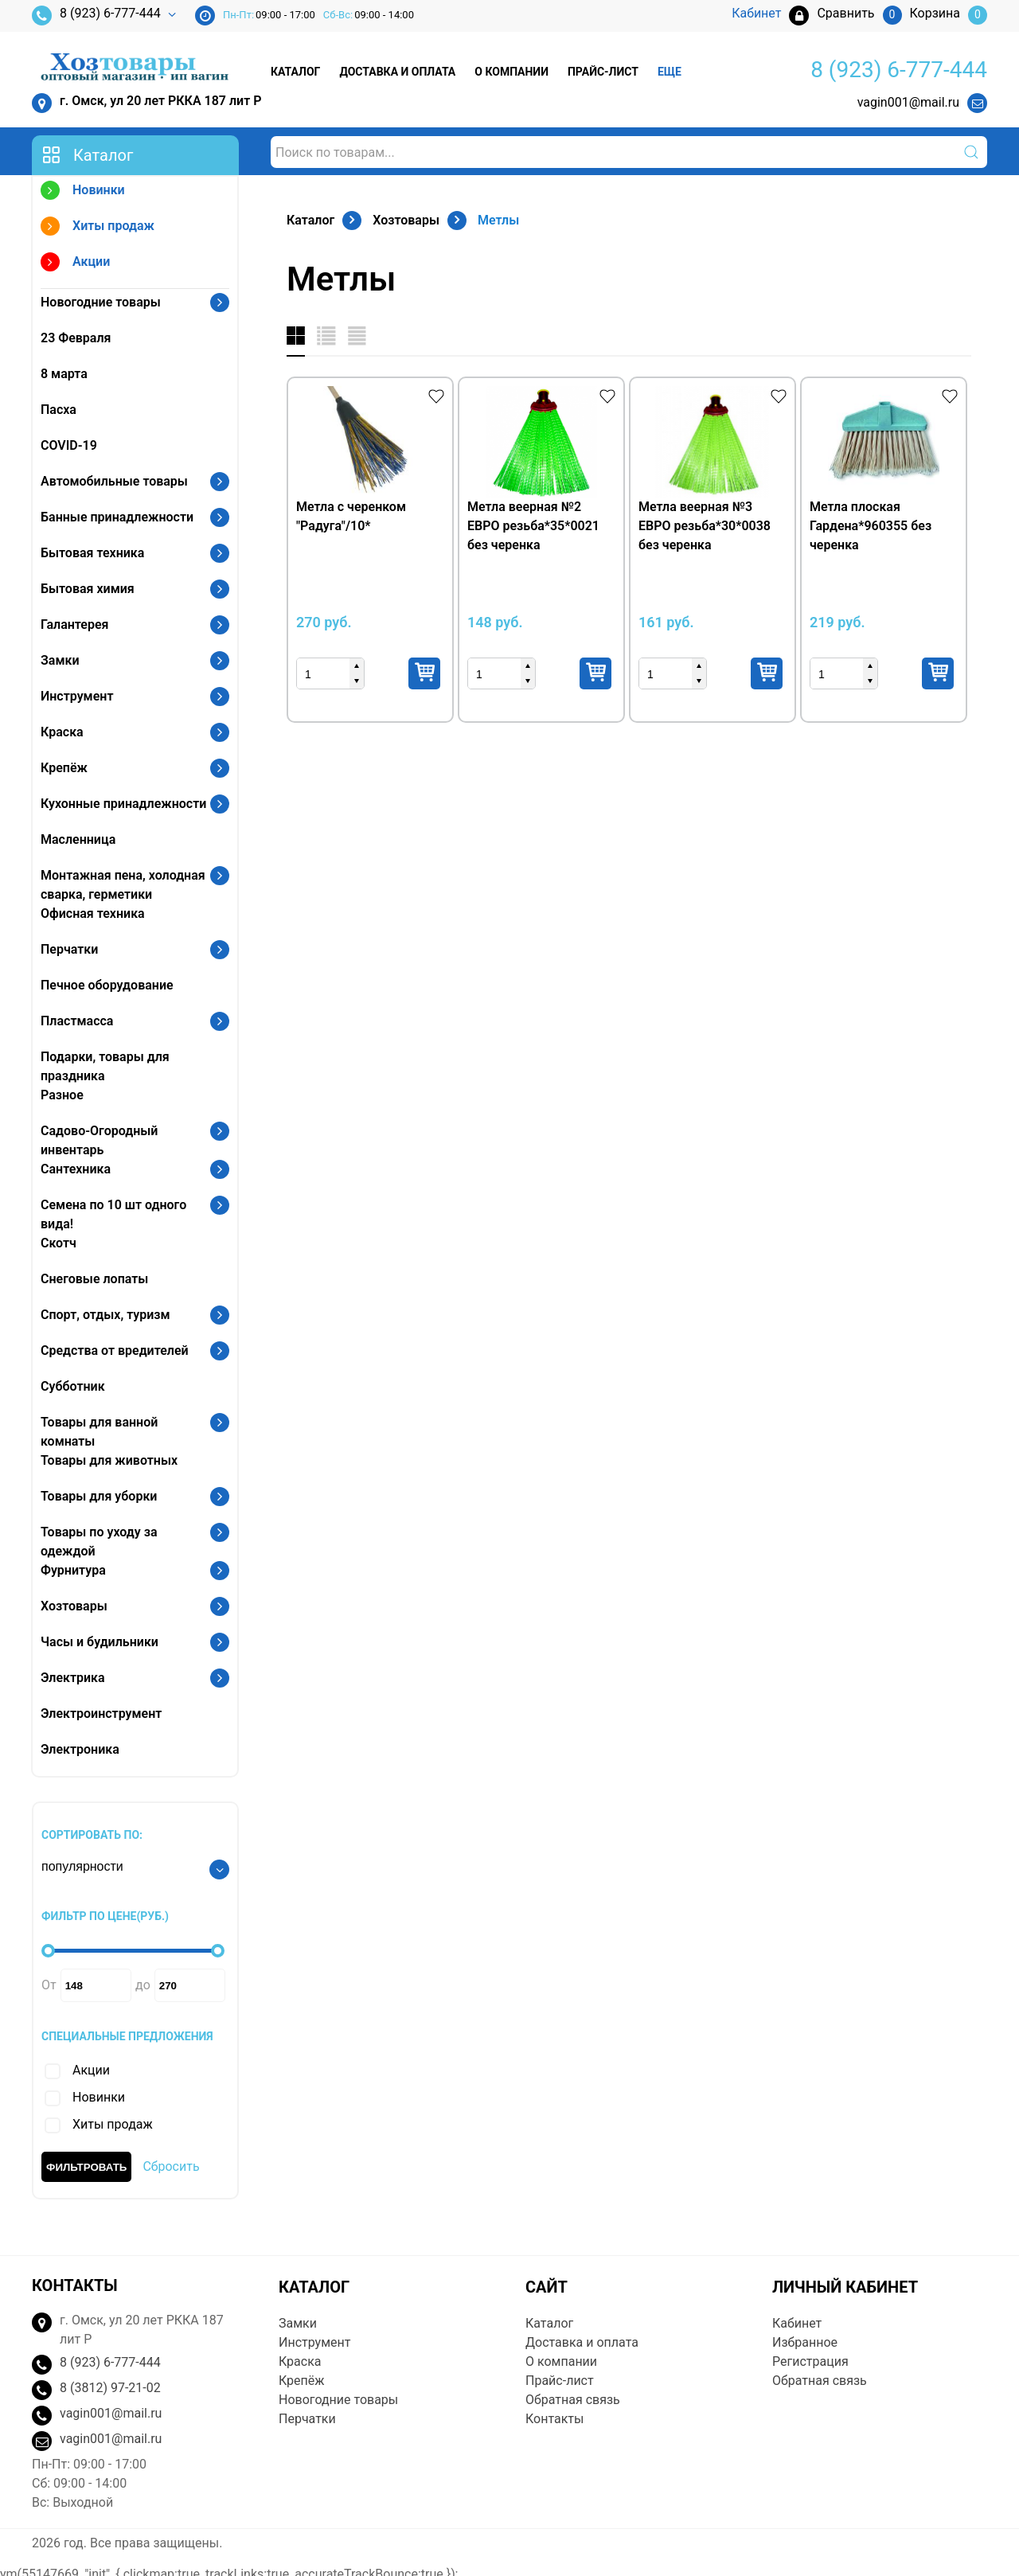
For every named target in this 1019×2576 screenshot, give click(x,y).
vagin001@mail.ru (908, 102)
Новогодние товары (101, 302)
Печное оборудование (107, 985)
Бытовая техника (92, 552)
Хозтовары (74, 1606)
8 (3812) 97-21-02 (110, 2387)
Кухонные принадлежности (123, 803)
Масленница (78, 839)
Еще (669, 71)
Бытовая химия (88, 588)
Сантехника (76, 1169)
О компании (511, 71)
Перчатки (69, 949)
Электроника (80, 1749)
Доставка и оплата (397, 71)
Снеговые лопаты (94, 1278)
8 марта (64, 373)
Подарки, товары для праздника (105, 1066)
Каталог (295, 71)
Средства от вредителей (115, 1350)
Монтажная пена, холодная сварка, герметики (123, 885)
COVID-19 (69, 445)
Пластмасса (77, 1020)
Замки (60, 660)
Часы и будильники (99, 1641)
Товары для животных (109, 1460)
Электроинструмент (101, 1713)
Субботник (73, 1386)
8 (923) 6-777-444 (96, 15)
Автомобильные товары (114, 481)
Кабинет (797, 2323)
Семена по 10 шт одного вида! (113, 1214)
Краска (62, 732)
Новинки (83, 192)
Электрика (73, 1677)
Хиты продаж (97, 228)
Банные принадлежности (117, 517)
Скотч (58, 1243)
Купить (424, 673)
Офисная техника (93, 913)
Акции (75, 263)
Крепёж (64, 767)
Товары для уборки (99, 1496)
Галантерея (75, 624)
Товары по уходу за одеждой (99, 1541)
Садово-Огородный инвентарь (99, 1140)
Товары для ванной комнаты (99, 1432)
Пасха (58, 409)
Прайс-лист (603, 71)
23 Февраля (76, 337)
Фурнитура (73, 1570)
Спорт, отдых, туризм (105, 1314)
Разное (62, 1095)
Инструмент (77, 696)
